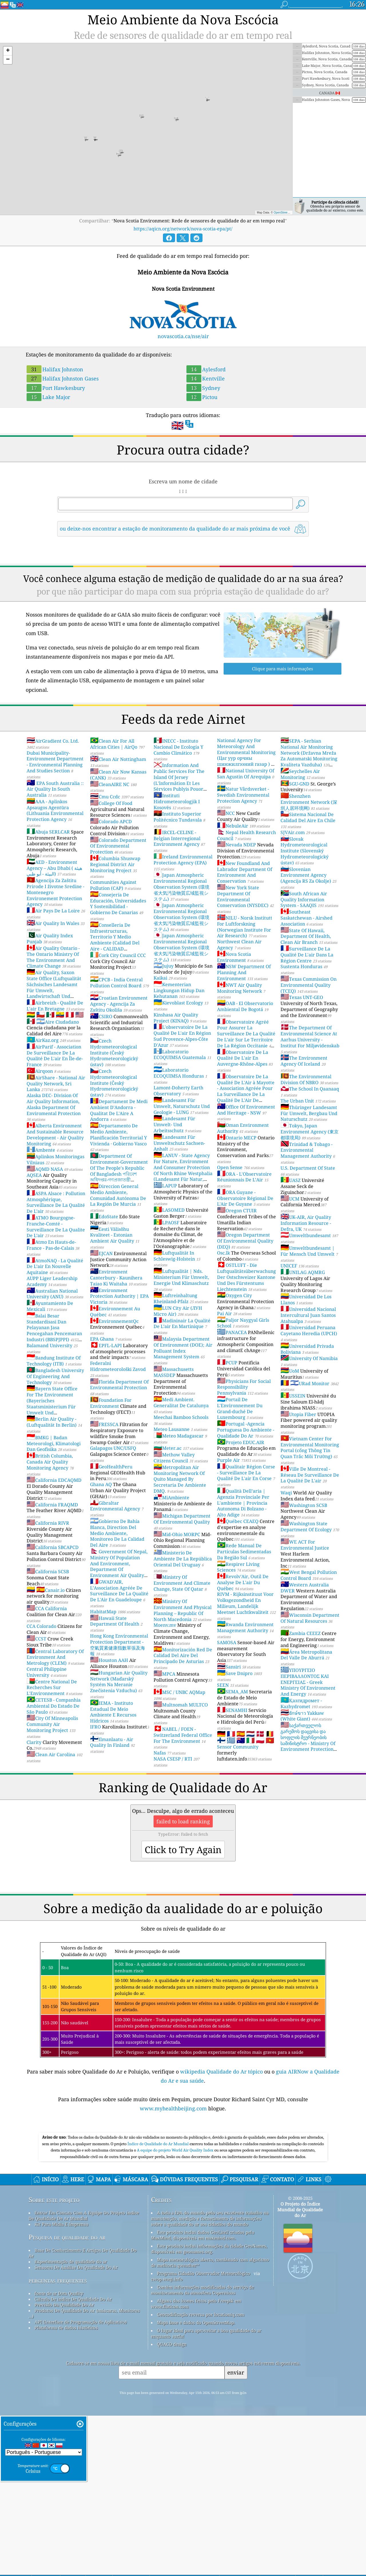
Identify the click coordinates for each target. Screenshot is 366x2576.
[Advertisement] (183, 2170)
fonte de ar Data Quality (59, 2373)
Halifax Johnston (55, 369)
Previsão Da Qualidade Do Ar (64, 2385)
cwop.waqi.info (167, 2359)
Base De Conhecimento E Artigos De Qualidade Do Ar (83, 2333)
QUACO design (172, 2424)
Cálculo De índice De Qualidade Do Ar (73, 2379)
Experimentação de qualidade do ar (71, 2341)
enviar (235, 2452)
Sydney (203, 387)
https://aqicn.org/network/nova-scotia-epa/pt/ (183, 229)
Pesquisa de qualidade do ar (67, 2317)
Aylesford (206, 369)
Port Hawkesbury (56, 387)
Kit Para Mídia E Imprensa (61, 2304)
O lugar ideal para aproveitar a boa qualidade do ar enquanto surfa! (206, 2413)
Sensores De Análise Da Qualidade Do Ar (76, 2347)
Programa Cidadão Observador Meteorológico (203, 2353)
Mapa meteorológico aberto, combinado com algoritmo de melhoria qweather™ (210, 2342)
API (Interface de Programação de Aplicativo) (81, 2402)
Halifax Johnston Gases (63, 378)
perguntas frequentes (58, 2360)
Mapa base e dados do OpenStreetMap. (196, 2402)
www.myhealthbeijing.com (174, 2108)
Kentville (205, 378)
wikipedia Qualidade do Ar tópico (222, 2071)
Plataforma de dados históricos (66, 2407)
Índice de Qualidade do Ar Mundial (159, 2223)
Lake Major (48, 397)
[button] (7, 51)
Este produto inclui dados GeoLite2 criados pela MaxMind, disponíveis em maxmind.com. (202, 2315)
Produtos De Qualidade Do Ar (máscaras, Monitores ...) (84, 2393)
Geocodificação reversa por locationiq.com (200, 2394)
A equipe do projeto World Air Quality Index (175, 2230)
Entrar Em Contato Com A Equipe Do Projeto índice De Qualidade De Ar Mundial (84, 2295)
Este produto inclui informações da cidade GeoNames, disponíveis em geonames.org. (209, 2328)
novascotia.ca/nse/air (183, 336)
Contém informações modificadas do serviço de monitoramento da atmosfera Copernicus (202, 2370)
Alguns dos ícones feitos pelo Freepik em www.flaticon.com (196, 2383)
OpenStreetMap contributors (292, 212)
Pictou (201, 397)
